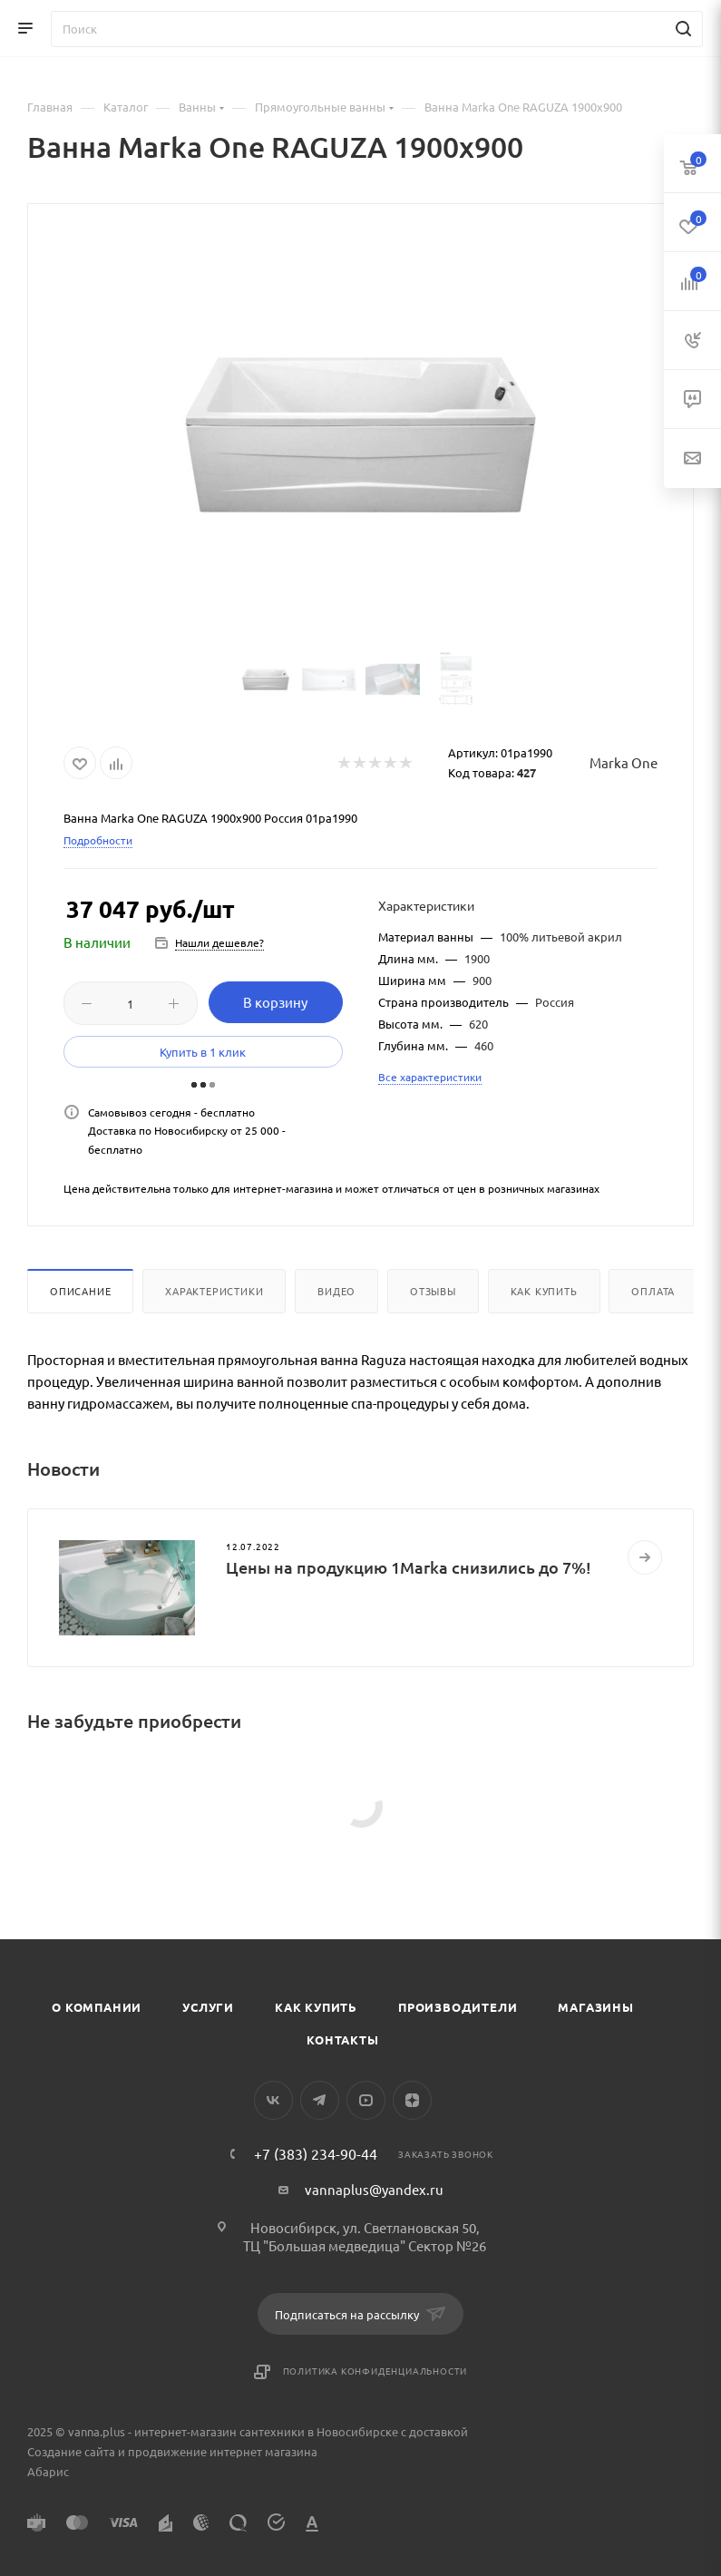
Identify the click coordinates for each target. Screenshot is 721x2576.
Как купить (544, 1290)
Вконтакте (273, 2100)
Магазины (595, 2007)
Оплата (653, 1290)
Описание (80, 1290)
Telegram (319, 2100)
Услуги (208, 2007)
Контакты (342, 2039)
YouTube (365, 2100)
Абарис (48, 2471)
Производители (457, 2007)
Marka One (623, 762)
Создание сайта (71, 2451)
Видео (336, 1290)
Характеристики (214, 1290)
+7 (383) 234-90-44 (315, 2153)
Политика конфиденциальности (375, 2370)
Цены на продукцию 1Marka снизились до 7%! (408, 1566)
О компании (96, 2007)
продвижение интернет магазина (222, 2451)
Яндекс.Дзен (412, 2100)
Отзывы (433, 1290)
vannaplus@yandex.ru (374, 2189)
